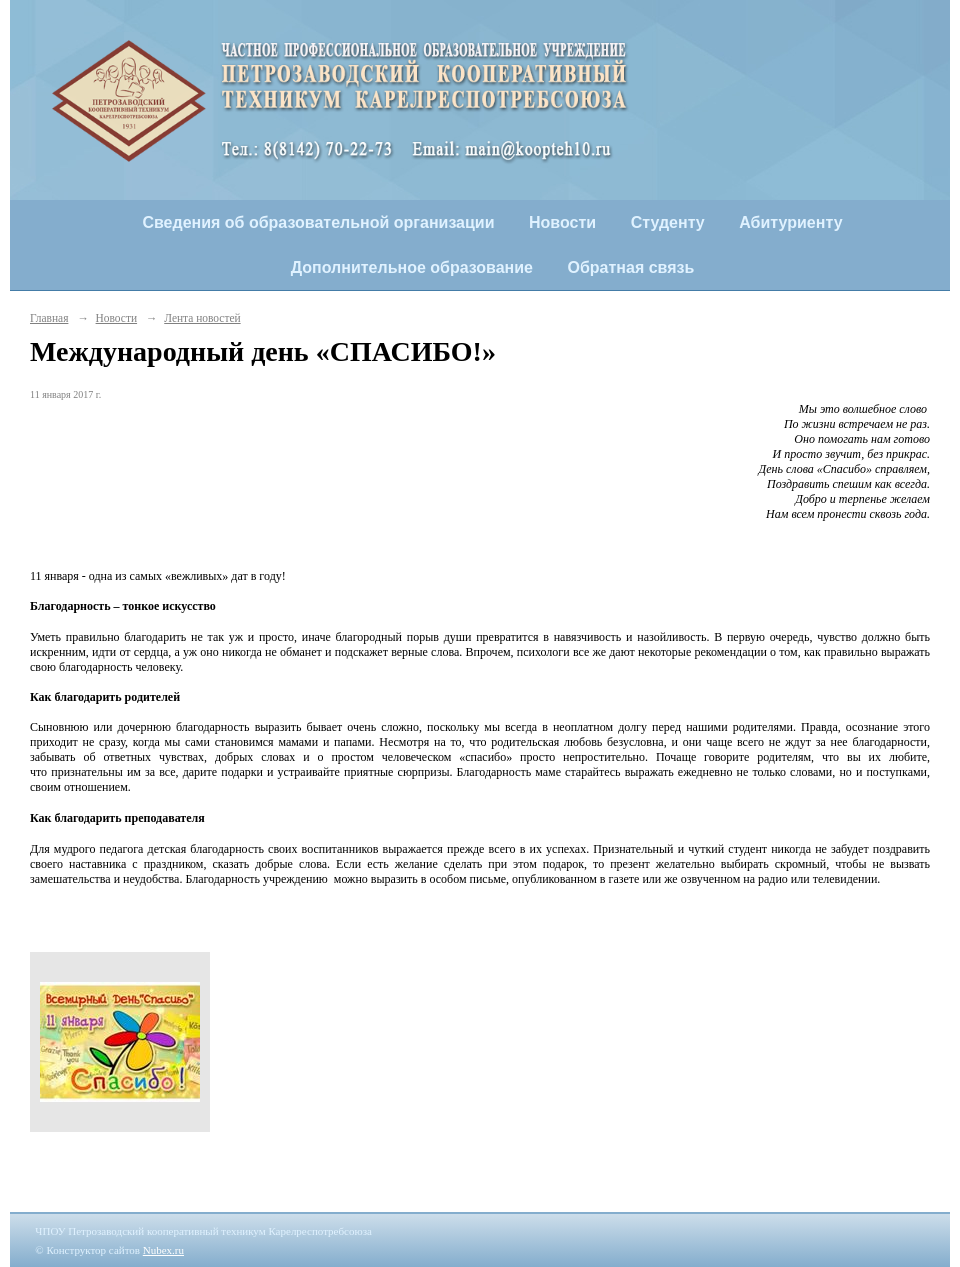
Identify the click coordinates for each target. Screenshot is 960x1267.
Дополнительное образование (412, 267)
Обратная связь (631, 267)
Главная (49, 318)
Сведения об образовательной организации (318, 222)
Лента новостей (202, 318)
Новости (562, 222)
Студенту (668, 222)
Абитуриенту (790, 222)
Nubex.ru (163, 1250)
